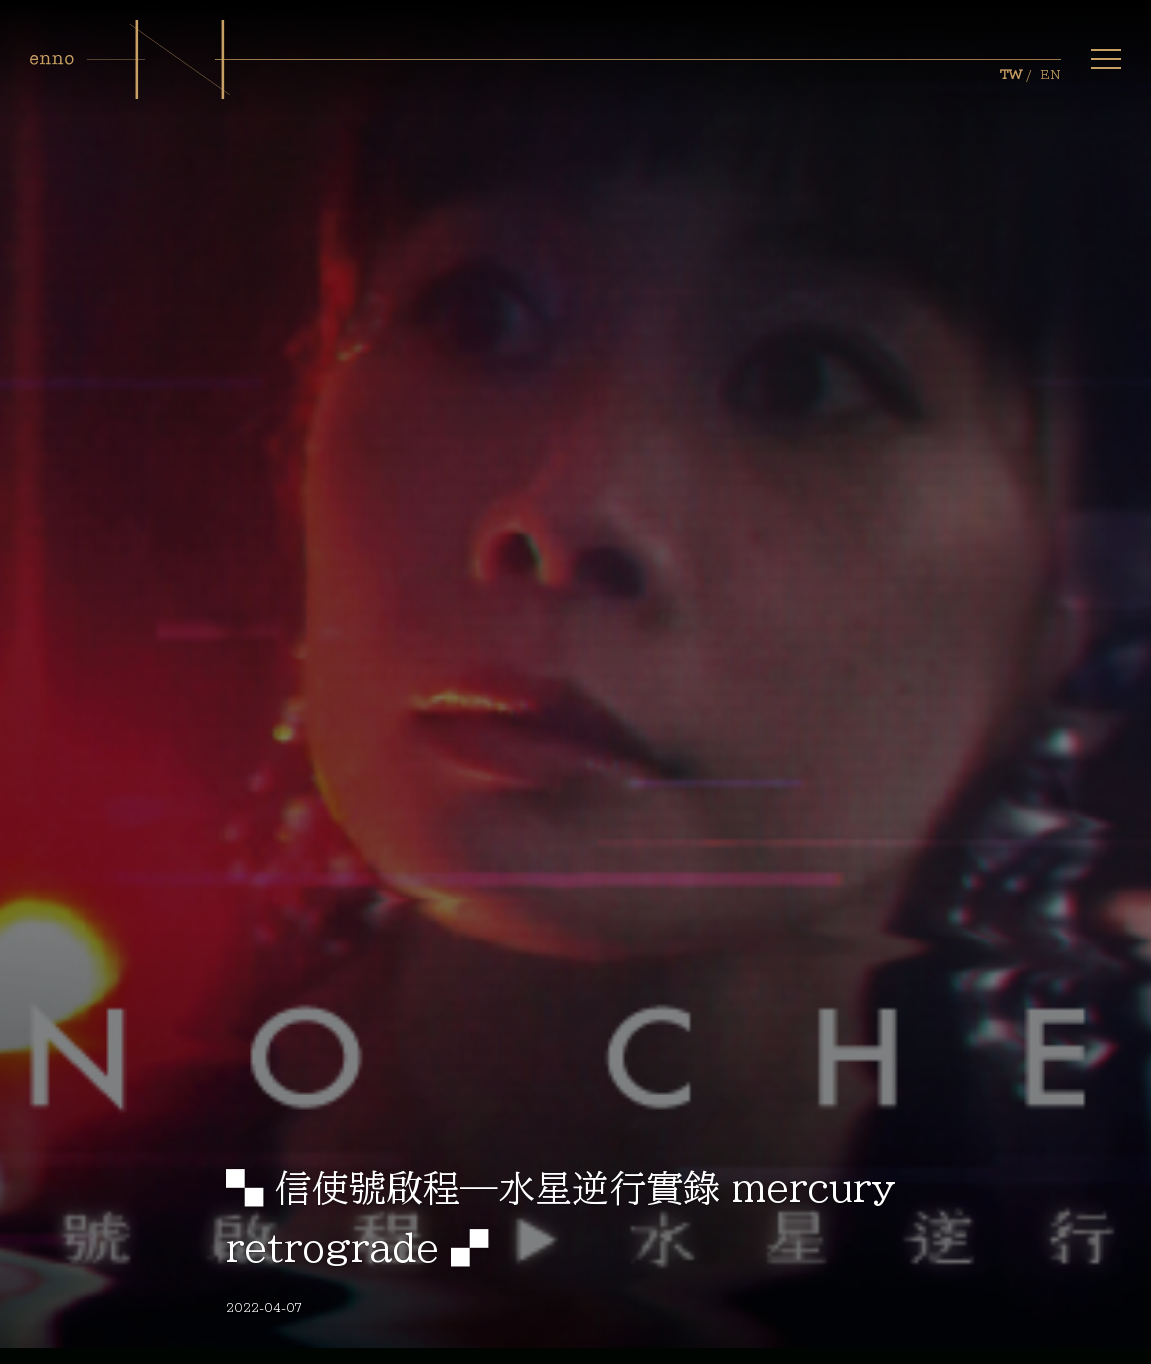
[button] (1106, 59)
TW (1011, 75)
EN (1050, 75)
